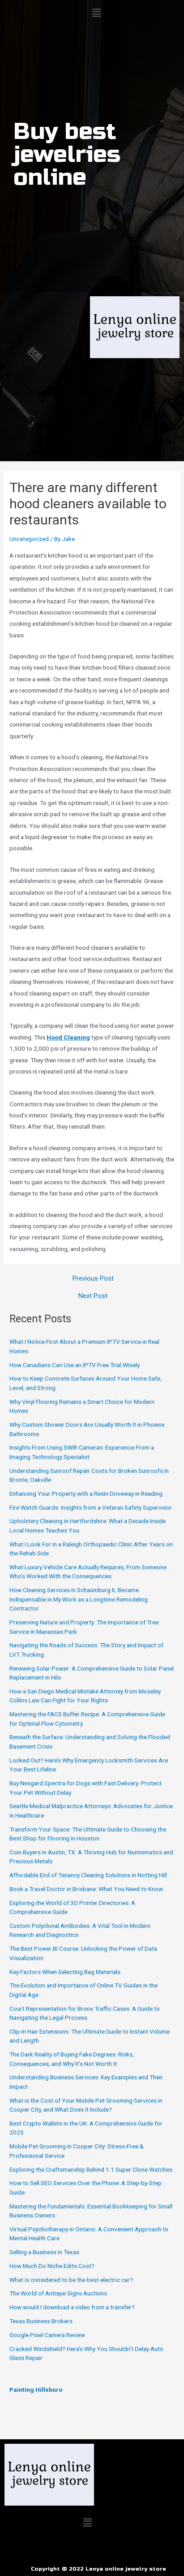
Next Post (92, 1296)
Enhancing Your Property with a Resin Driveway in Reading (86, 1493)
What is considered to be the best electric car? (71, 2279)
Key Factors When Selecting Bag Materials (64, 1971)
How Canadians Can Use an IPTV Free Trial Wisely (74, 1364)
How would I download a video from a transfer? (72, 2307)
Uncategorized (29, 538)
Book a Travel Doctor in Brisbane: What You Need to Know (86, 1888)
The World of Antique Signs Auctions (58, 2293)
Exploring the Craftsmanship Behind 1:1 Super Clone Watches (90, 2169)
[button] (96, 13)
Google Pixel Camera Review (47, 2334)
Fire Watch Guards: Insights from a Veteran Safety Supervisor (90, 1507)
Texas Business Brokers (41, 2321)
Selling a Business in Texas (44, 2252)
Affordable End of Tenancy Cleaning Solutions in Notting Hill (88, 1875)
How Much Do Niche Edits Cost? (51, 2265)
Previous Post (93, 1278)
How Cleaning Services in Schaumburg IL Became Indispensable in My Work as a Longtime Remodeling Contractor (78, 1599)
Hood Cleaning (68, 1037)
